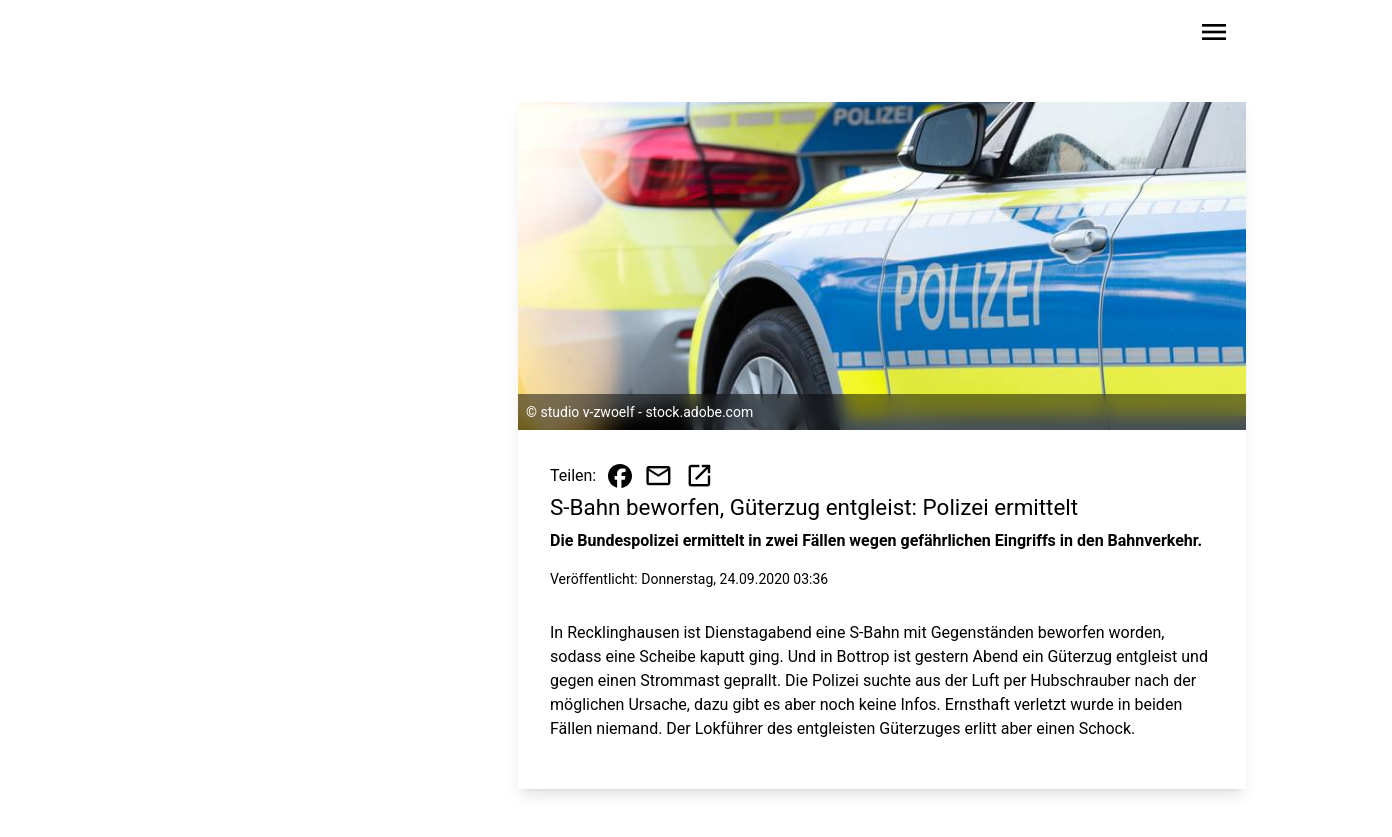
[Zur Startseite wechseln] (210, 36)
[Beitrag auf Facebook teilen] (620, 476)
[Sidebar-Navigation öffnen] (1214, 35)
